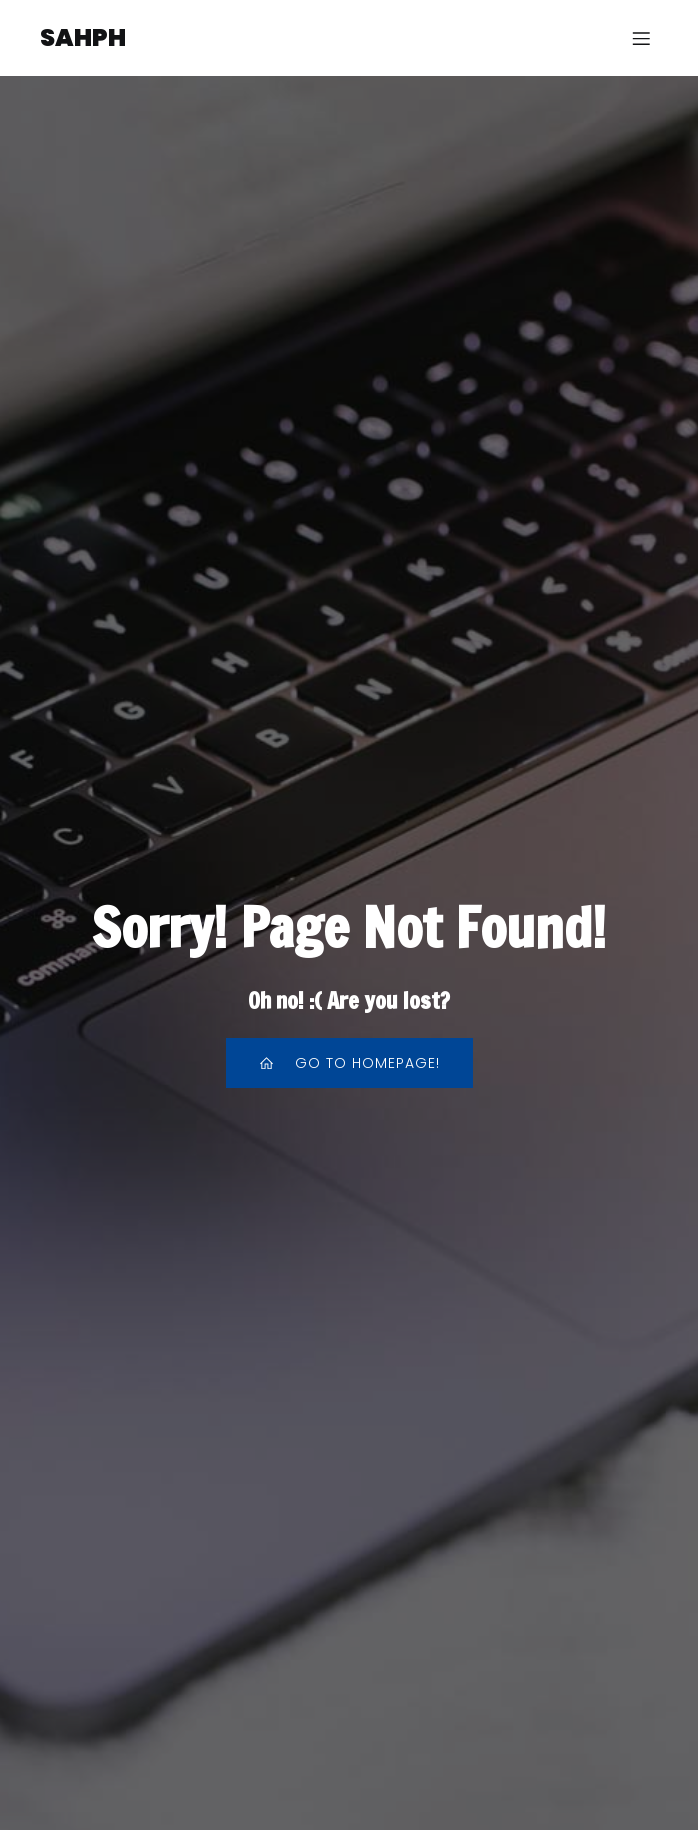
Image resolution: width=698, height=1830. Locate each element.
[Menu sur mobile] (641, 38)
